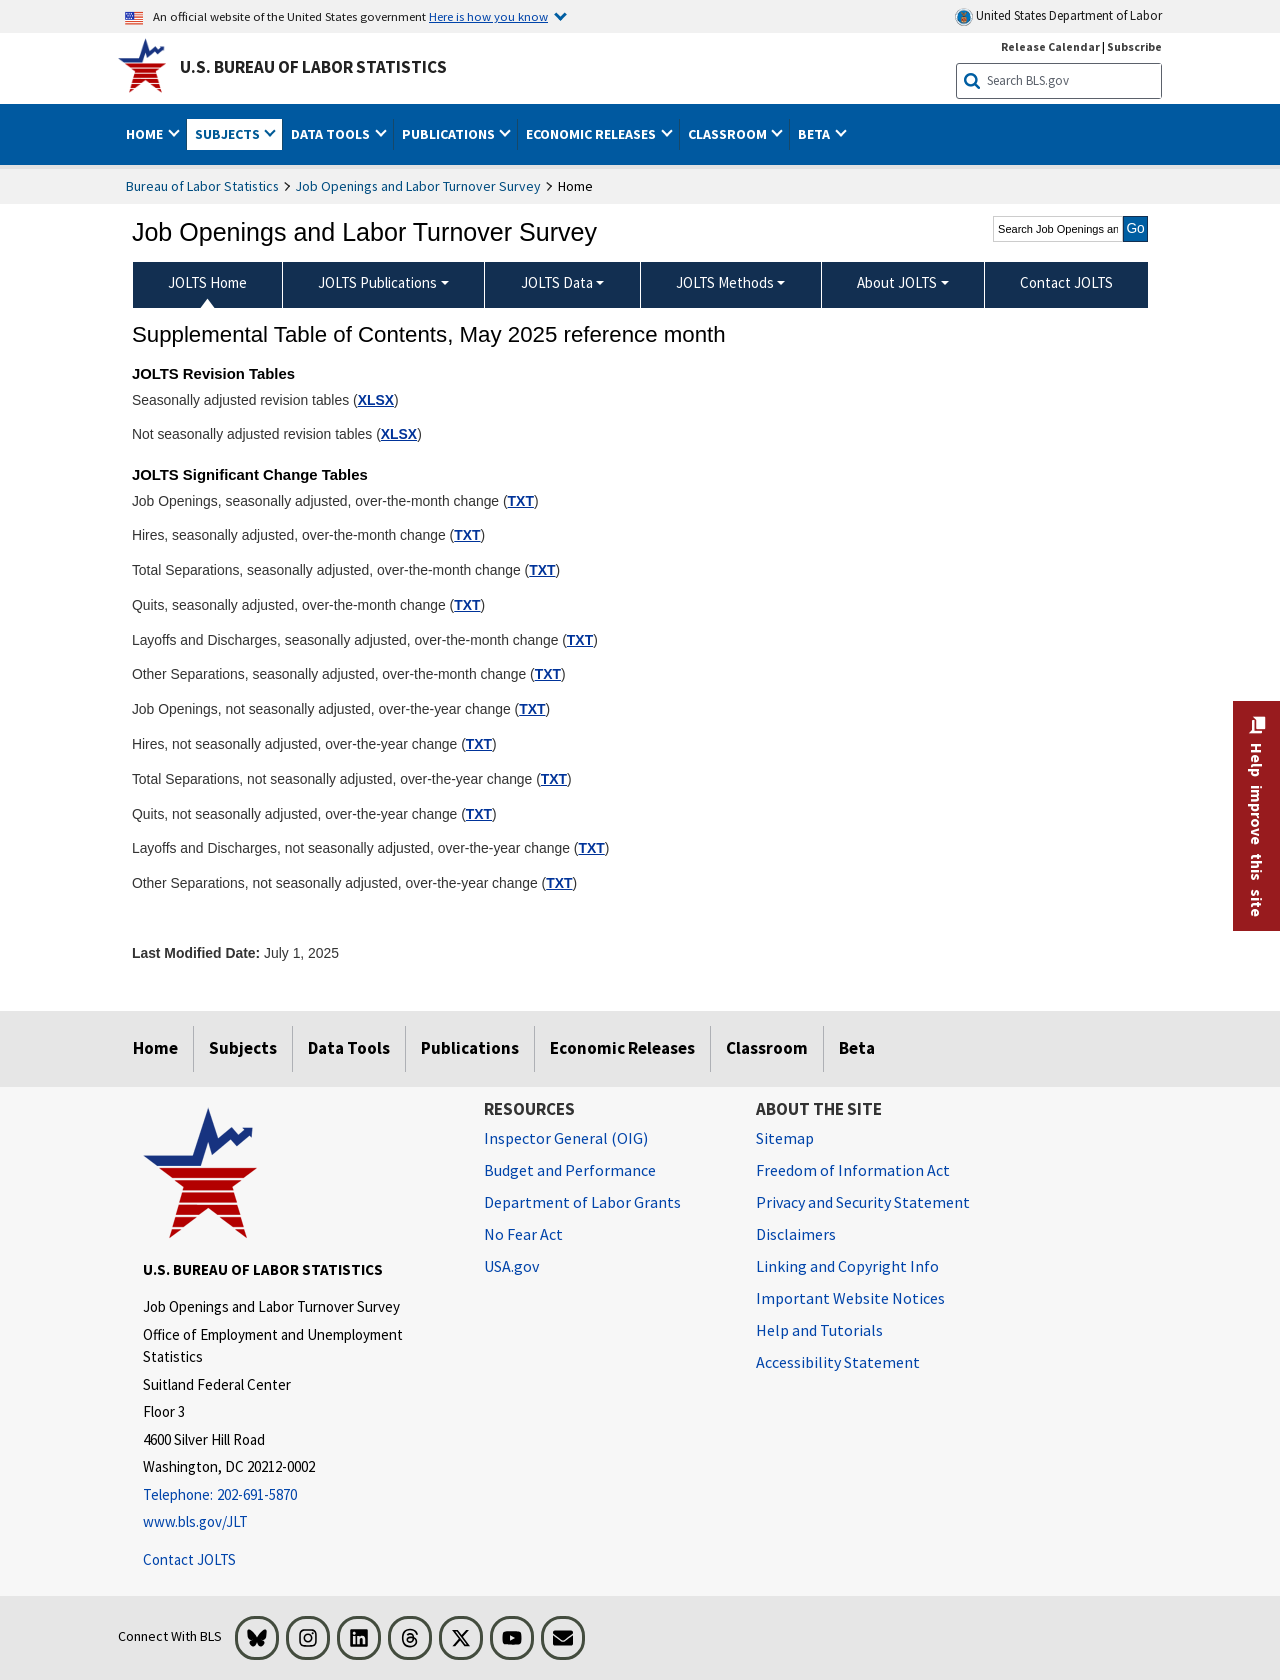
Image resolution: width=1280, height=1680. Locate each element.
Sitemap (785, 1138)
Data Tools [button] (332, 134)
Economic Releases (622, 1048)
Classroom (767, 1048)
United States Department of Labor (1058, 16)
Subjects (243, 1048)
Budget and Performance (570, 1170)
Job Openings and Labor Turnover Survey (418, 186)
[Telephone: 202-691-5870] (298, 1495)
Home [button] (146, 134)
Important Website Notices (850, 1298)
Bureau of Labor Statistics (202, 186)
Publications (470, 1048)
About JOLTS (897, 282)
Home (155, 1048)
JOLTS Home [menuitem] (207, 282)
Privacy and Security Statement (863, 1202)
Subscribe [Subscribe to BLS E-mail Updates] (1134, 46)
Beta (857, 1048)
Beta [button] (815, 134)
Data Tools (349, 1048)
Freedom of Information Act (853, 1170)
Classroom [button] (729, 134)
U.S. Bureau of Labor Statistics (313, 67)
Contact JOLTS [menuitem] (1066, 282)
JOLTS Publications (377, 282)
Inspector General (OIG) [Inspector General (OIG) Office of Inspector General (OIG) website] (566, 1138)
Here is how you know (488, 16)
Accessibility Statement (838, 1362)
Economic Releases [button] (592, 134)
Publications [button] (450, 134)
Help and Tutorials (819, 1330)
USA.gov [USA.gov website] (511, 1266)
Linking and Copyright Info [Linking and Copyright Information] (847, 1266)
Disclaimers (796, 1234)
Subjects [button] (229, 134)
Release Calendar (1050, 46)
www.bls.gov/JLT (195, 1521)
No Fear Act (523, 1234)
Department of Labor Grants (582, 1202)
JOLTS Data (557, 282)
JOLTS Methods (725, 282)
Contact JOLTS (189, 1559)
